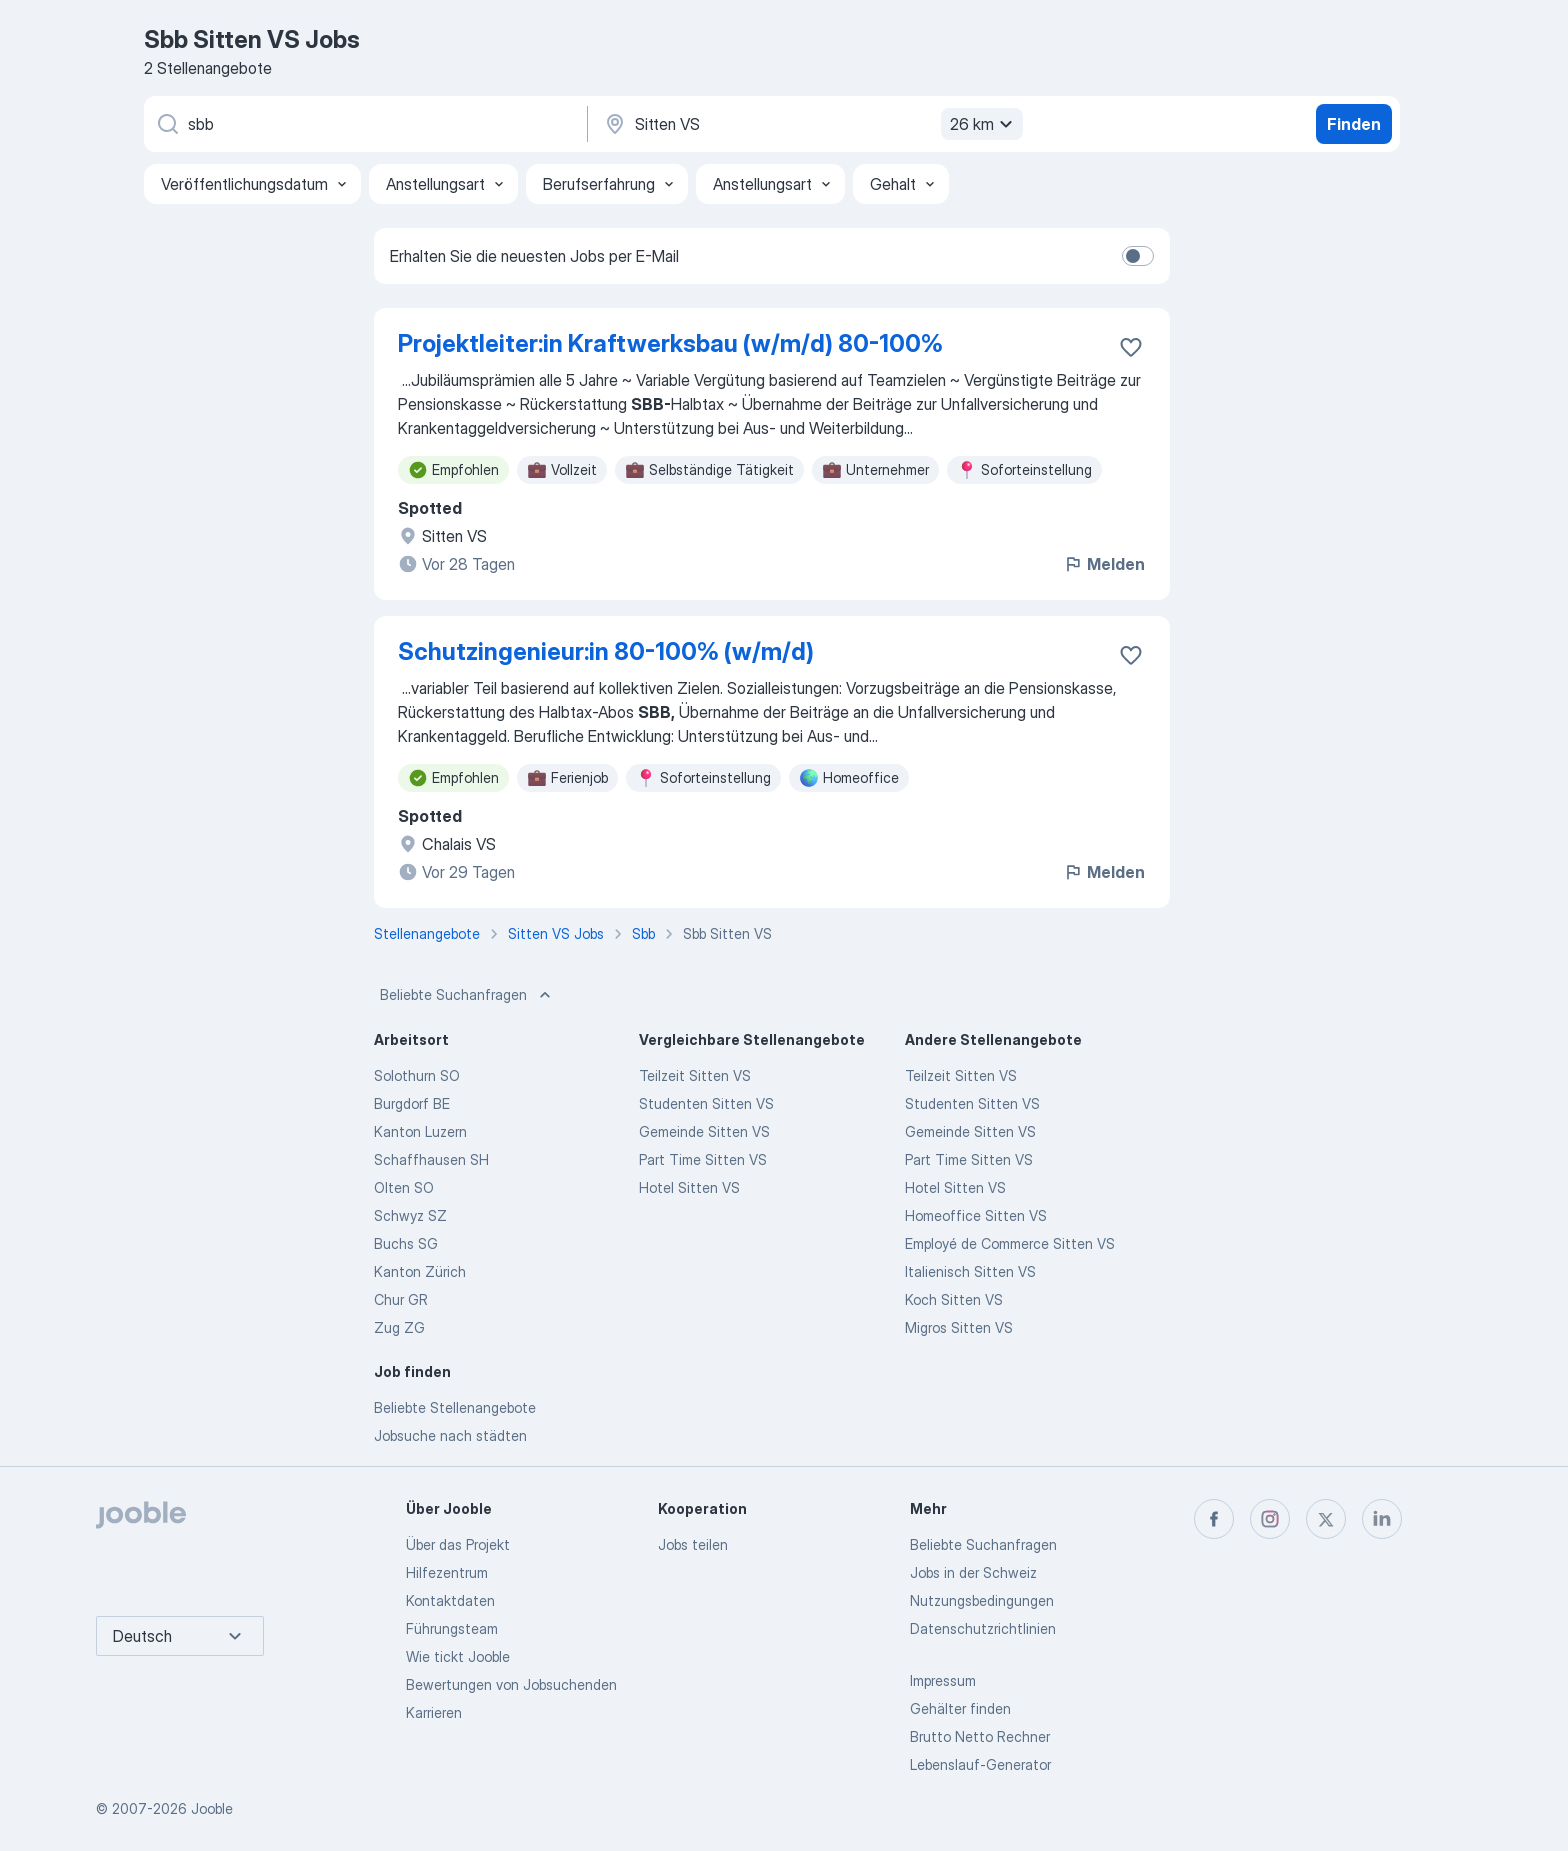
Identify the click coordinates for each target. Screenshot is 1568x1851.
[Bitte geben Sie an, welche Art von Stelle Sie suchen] (364, 124)
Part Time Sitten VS (703, 1159)
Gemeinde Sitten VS (704, 1131)
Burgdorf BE (412, 1103)
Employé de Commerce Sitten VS (1010, 1243)
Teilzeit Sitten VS (695, 1075)
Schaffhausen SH (431, 1159)
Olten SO (404, 1187)
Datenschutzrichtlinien (983, 1628)
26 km (984, 124)
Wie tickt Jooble (458, 1656)
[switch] (1138, 256)
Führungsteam (452, 1628)
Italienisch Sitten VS (970, 1271)
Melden (1104, 564)
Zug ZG (399, 1327)
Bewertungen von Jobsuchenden (511, 1684)
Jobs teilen (693, 1544)
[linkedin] (1382, 1519)
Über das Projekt (458, 1544)
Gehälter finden (960, 1708)
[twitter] (1326, 1519)
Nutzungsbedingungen (982, 1600)
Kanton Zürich (420, 1271)
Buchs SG (406, 1243)
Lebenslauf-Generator (980, 1764)
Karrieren (434, 1712)
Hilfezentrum (447, 1572)
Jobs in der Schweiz (973, 1572)
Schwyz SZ (410, 1215)
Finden (1354, 124)
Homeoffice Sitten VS (976, 1215)
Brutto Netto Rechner (980, 1736)
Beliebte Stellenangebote (455, 1407)
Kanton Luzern (420, 1131)
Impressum (943, 1680)
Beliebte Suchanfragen (467, 995)
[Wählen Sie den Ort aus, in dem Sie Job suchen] (811, 124)
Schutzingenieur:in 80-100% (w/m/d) (606, 651)
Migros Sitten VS (959, 1327)
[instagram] (1270, 1519)
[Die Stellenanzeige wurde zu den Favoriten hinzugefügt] (1131, 347)
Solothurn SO (417, 1075)
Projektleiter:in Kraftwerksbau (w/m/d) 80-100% (670, 343)
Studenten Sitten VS (706, 1103)
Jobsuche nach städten (450, 1435)
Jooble (212, 1808)
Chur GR (401, 1299)
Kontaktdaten (450, 1600)
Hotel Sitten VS (689, 1187)
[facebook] (1214, 1519)
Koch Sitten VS (954, 1299)
